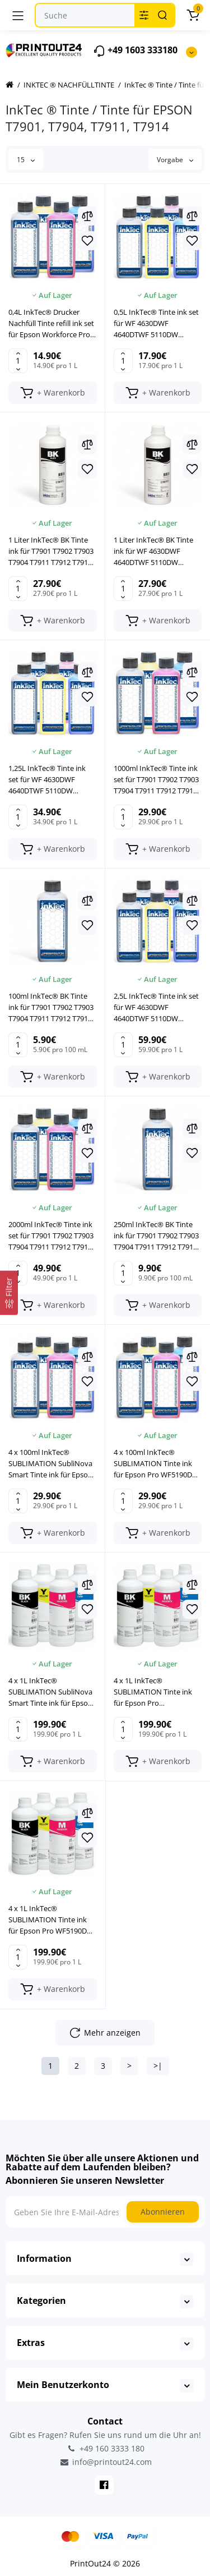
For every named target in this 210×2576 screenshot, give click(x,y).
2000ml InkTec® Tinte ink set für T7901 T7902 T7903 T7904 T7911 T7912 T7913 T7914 (51, 1235)
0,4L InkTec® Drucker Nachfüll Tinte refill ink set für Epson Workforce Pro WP (51, 323)
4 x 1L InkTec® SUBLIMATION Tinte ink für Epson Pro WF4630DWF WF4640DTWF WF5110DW (156, 1692)
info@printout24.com (105, 2462)
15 (26, 159)
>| (157, 2065)
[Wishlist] (87, 240)
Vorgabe (175, 159)
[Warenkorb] (192, 15)
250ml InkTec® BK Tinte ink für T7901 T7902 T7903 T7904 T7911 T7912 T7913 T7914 (156, 1235)
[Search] (162, 15)
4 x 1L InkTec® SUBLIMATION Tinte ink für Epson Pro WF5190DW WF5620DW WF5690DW (51, 1919)
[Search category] (144, 15)
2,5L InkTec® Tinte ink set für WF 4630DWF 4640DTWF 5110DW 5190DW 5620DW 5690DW (156, 1007)
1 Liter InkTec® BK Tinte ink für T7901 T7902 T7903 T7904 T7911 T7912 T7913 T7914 (51, 551)
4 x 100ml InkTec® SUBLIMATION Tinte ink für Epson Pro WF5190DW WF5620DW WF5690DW (156, 1463)
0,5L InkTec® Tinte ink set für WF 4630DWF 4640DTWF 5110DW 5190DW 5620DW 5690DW (156, 323)
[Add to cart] (52, 393)
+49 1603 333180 (135, 50)
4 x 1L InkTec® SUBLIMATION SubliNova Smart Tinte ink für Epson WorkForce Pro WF (50, 1692)
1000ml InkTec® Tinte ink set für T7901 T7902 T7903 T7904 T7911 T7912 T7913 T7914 (156, 779)
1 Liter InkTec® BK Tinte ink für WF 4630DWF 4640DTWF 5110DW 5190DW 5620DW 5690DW (156, 551)
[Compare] (87, 216)
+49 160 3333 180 (105, 2448)
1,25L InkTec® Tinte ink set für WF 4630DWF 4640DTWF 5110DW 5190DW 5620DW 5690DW (51, 779)
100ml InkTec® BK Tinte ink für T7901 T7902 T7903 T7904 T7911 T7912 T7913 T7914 (51, 1007)
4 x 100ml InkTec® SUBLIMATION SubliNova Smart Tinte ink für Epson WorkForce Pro (50, 1463)
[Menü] (18, 15)
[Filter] (9, 1292)
